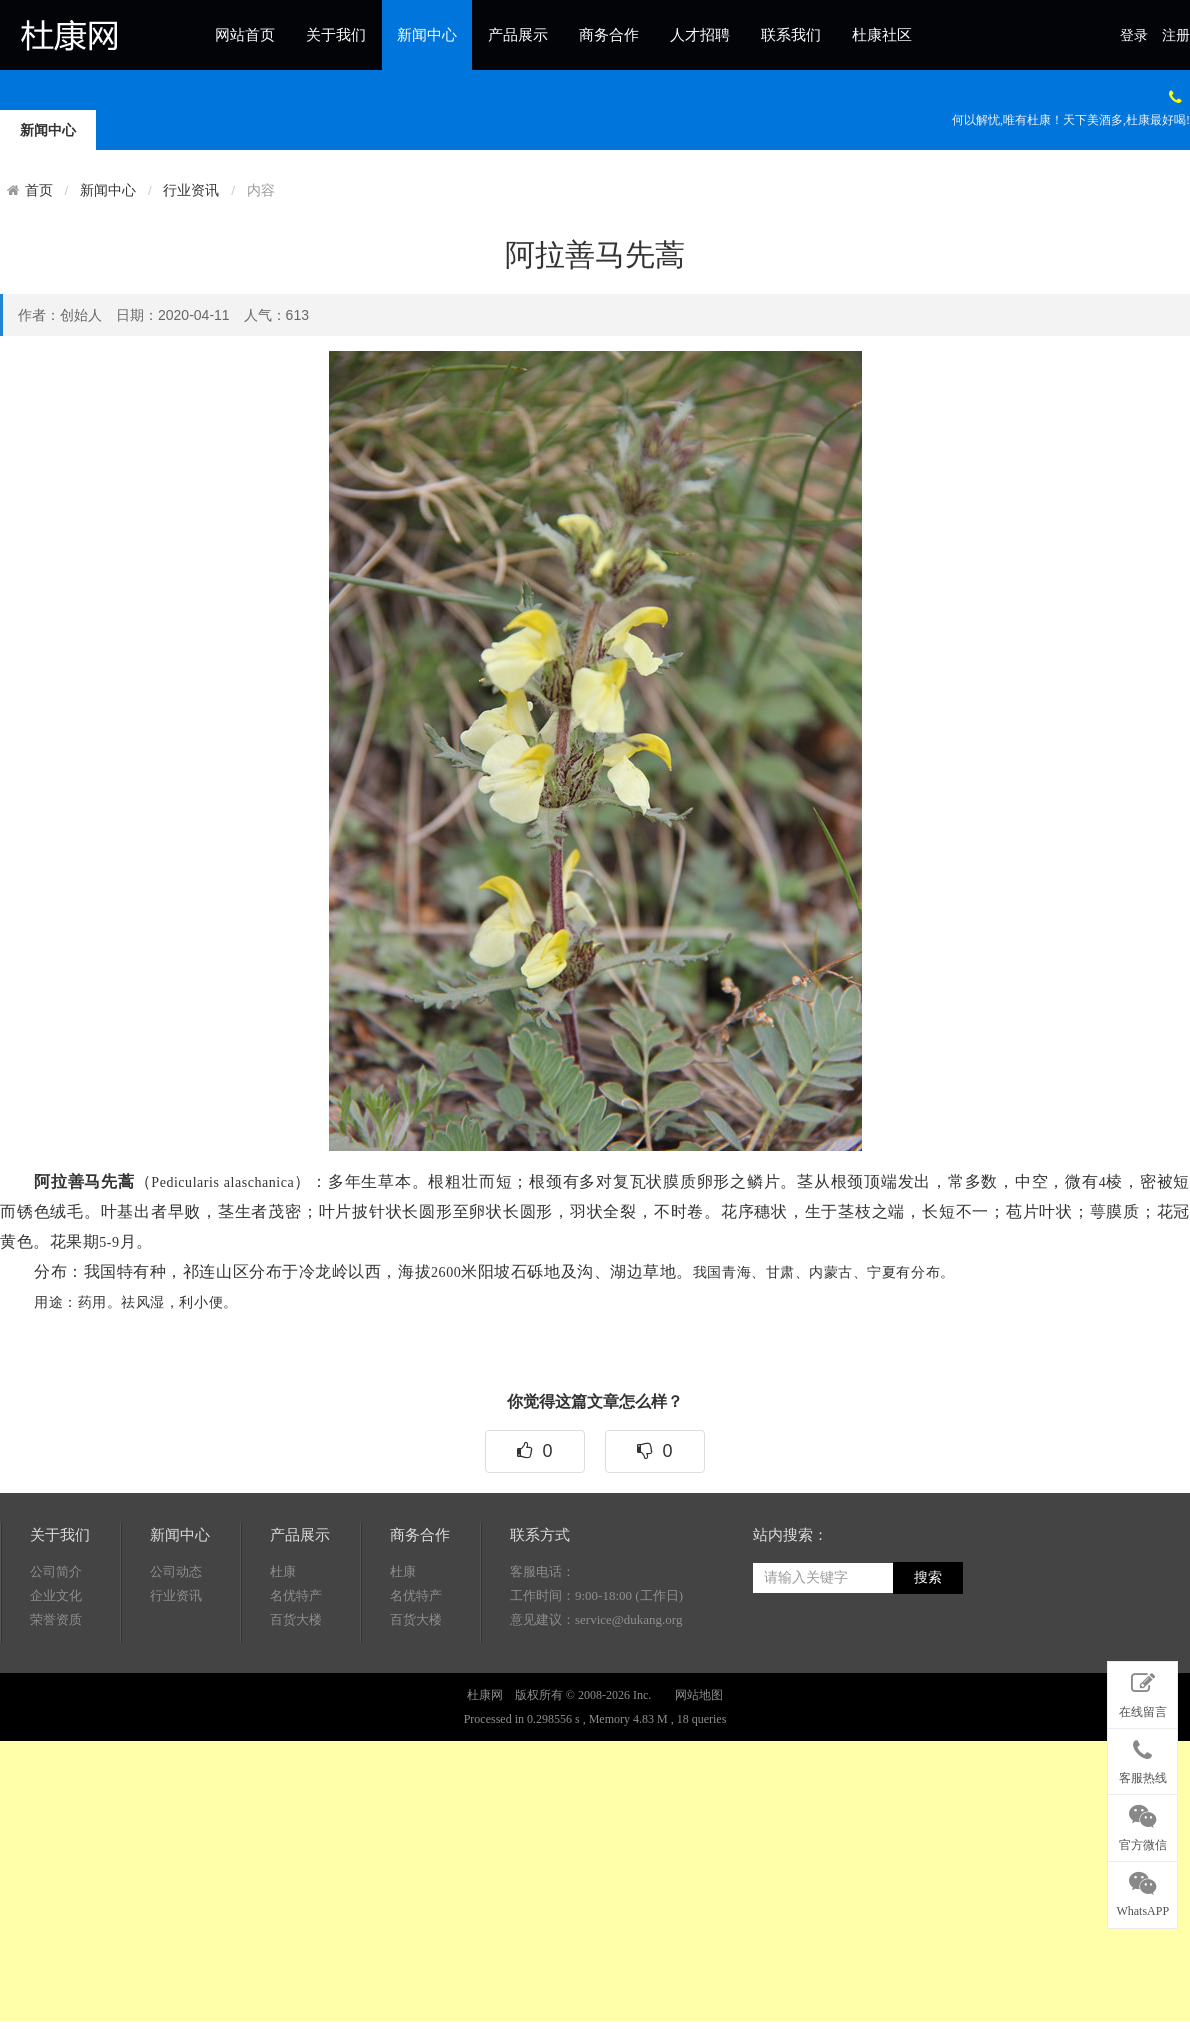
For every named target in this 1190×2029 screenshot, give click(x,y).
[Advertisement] (449, 1881)
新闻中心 (427, 35)
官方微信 (1142, 1824)
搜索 (928, 1694)
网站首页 (245, 35)
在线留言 (1142, 1691)
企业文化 (56, 1712)
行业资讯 (191, 190)
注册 (1176, 35)
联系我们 (791, 35)
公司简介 (56, 1688)
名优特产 (296, 1712)
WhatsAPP (1142, 1891)
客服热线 (1142, 1758)
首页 (39, 190)
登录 (1134, 35)
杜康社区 (882, 35)
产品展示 (518, 35)
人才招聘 (700, 35)
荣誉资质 (56, 1736)
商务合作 (609, 35)
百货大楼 (296, 1736)
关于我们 (336, 35)
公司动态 (176, 1688)
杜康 (283, 1688)
